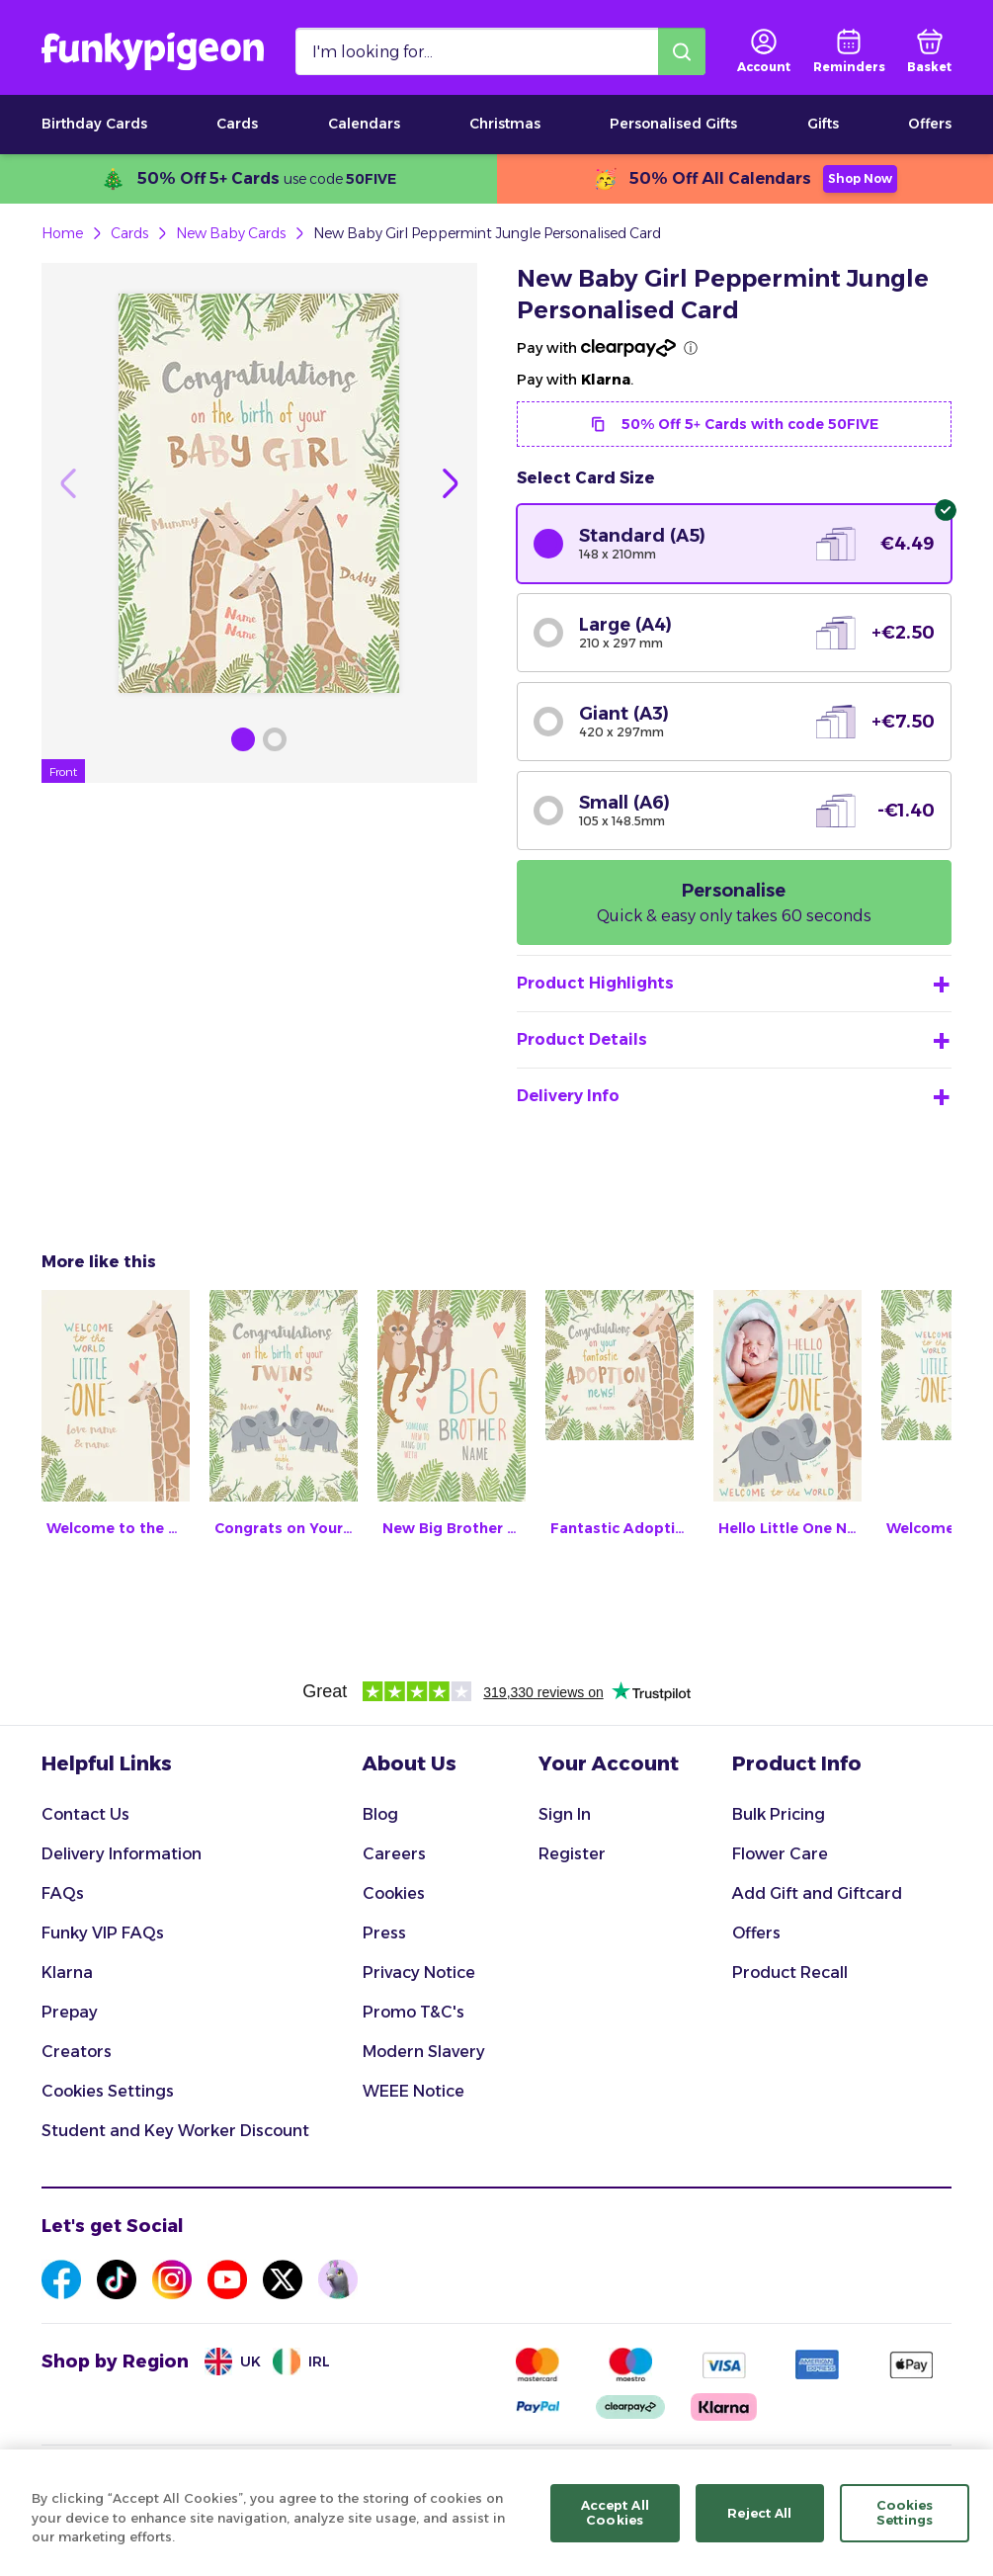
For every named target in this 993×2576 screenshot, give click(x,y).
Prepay (69, 2012)
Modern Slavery (424, 2051)
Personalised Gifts (673, 123)
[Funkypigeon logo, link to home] (152, 51)
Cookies (394, 1893)
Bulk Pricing (778, 1814)
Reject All (759, 2525)
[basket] (929, 51)
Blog (380, 1814)
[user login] (763, 51)
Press (384, 1933)
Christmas (504, 123)
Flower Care (780, 1854)
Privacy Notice (419, 1972)
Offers (930, 123)
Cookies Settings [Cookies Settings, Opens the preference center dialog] (905, 2525)
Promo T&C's (413, 2012)
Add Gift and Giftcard (817, 1893)
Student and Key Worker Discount (175, 2130)
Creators (76, 2051)
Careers (394, 1854)
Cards (237, 123)
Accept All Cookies (615, 2525)
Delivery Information (121, 1854)
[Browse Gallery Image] (243, 739)
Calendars (364, 123)
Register (572, 1854)
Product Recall (790, 1972)
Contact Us (85, 1814)
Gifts (823, 123)
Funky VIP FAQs (102, 1933)
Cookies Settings (107, 2091)
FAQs (62, 1893)
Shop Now (860, 178)
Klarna (67, 1972)
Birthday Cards (94, 123)
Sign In (564, 1814)
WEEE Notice (413, 2091)
